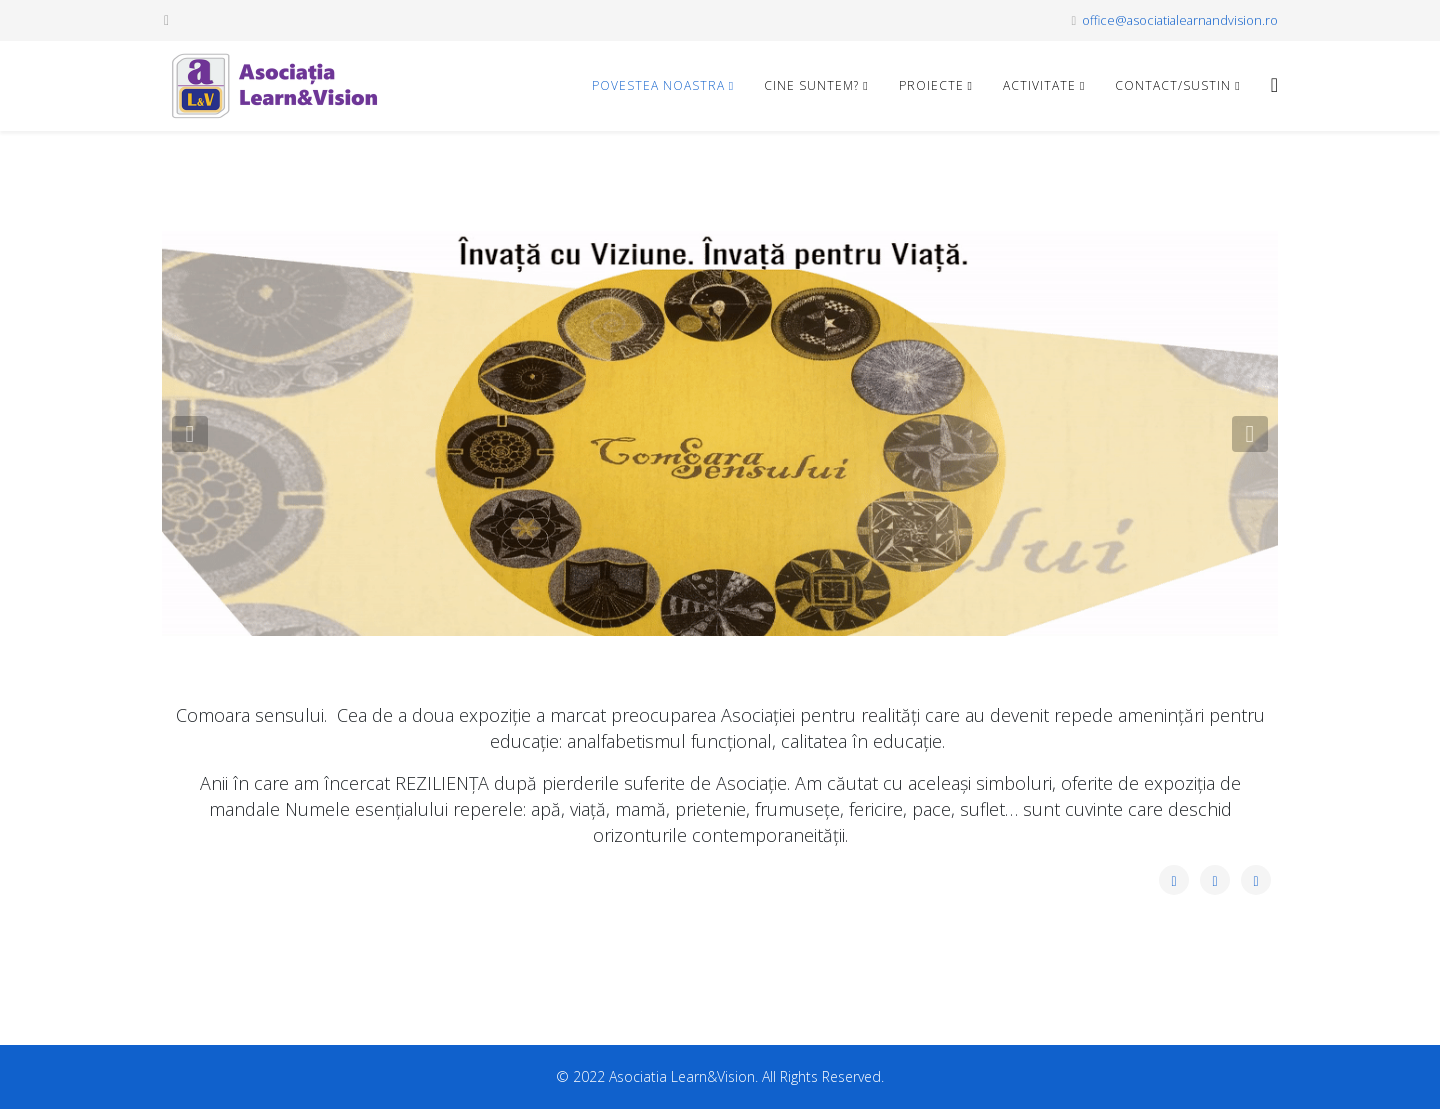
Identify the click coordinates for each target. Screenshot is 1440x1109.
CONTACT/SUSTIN (1173, 85)
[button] (190, 434)
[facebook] (166, 19)
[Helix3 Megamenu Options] (1274, 84)
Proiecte (931, 85)
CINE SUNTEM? (811, 85)
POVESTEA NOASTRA (658, 85)
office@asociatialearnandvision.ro (1180, 20)
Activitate (1039, 85)
